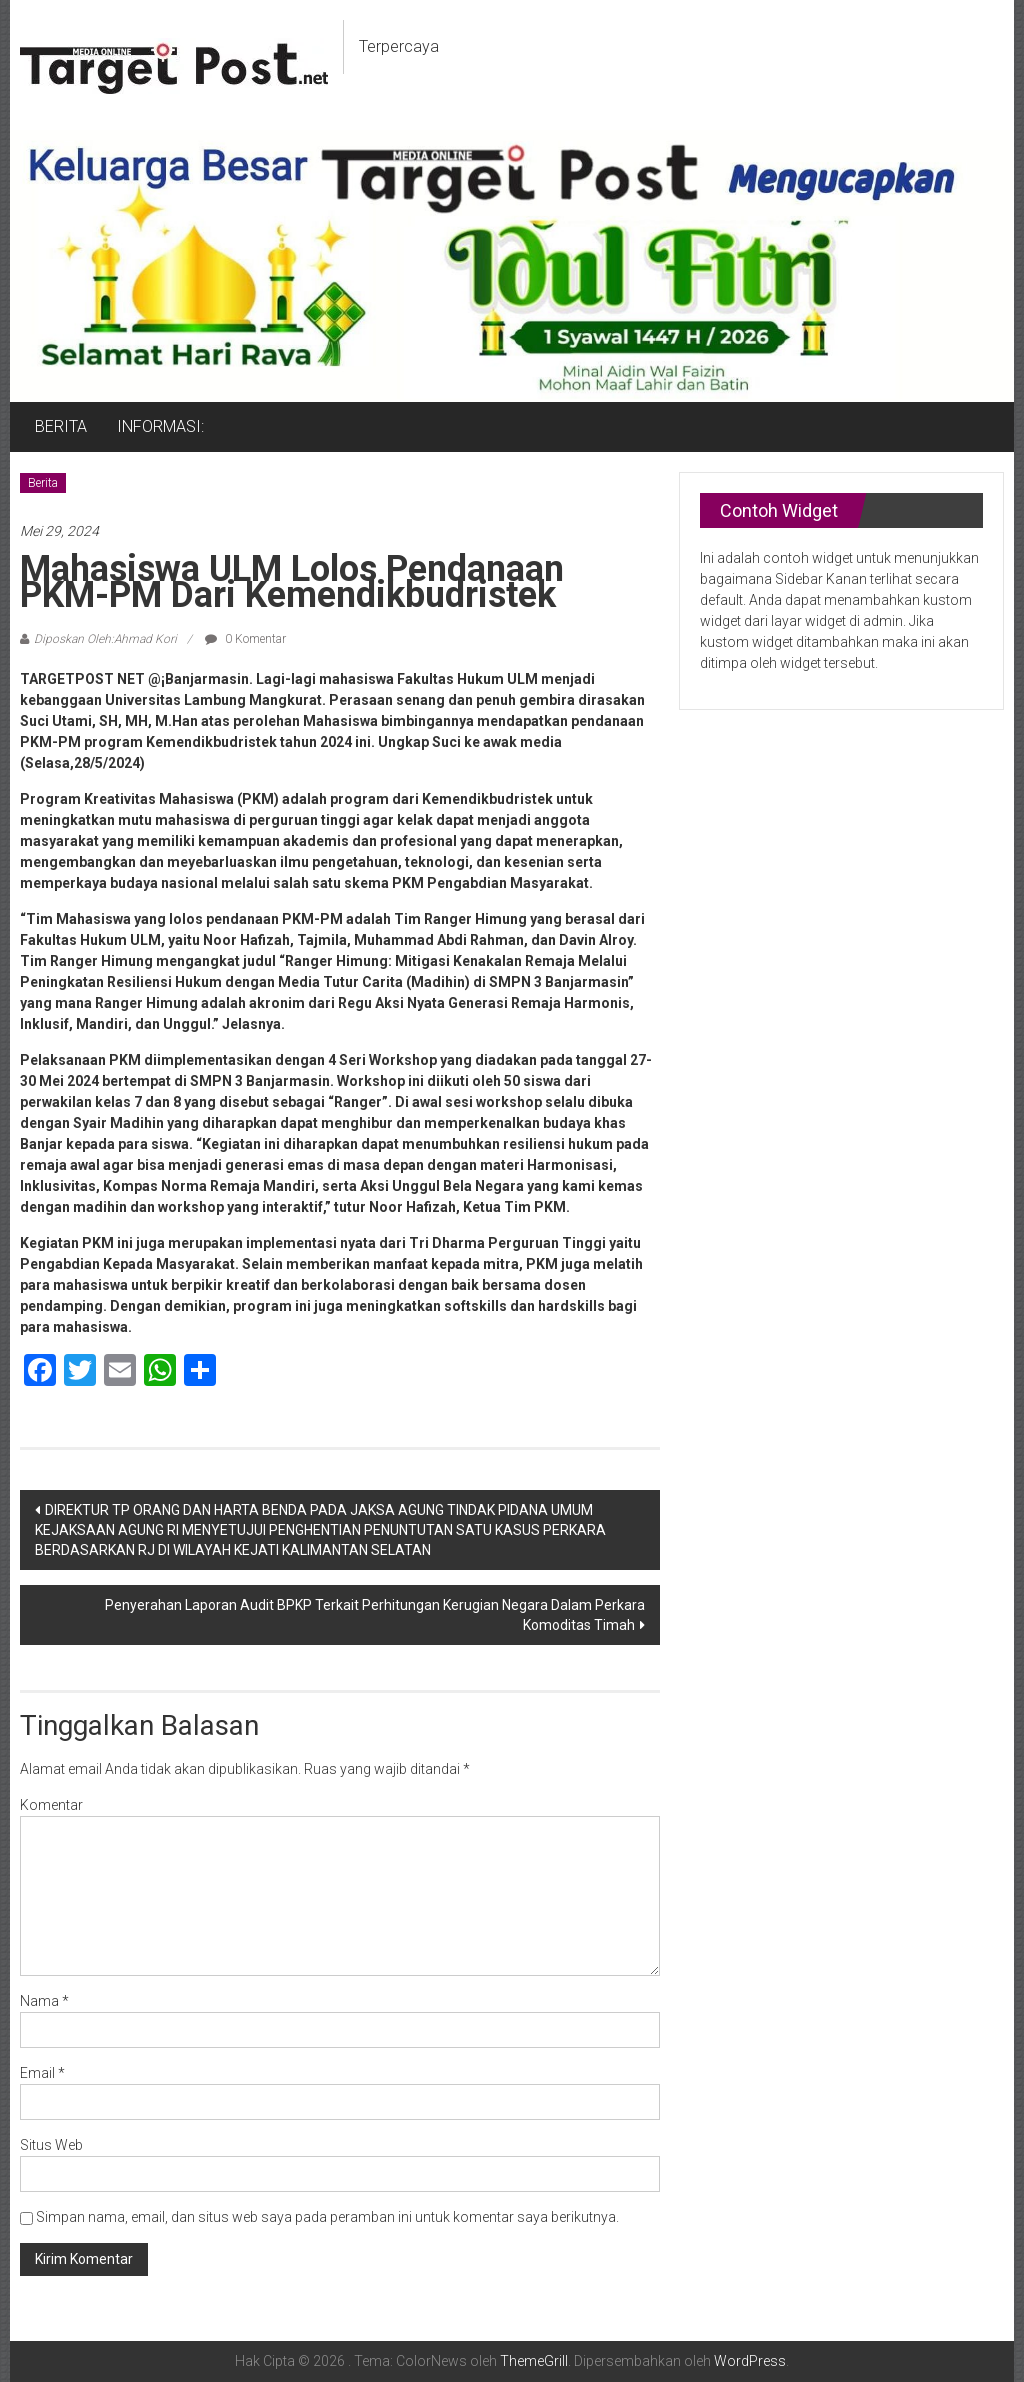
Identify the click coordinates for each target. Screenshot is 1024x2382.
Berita (43, 483)
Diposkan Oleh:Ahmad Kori (105, 639)
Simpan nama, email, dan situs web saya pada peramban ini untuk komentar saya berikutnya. (327, 2217)
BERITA (61, 426)
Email (42, 2073)
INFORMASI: (160, 426)
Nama (44, 2001)
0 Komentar (245, 639)
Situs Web (51, 2145)
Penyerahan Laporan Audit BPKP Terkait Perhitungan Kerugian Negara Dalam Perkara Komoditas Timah (375, 1615)
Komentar (51, 1805)
